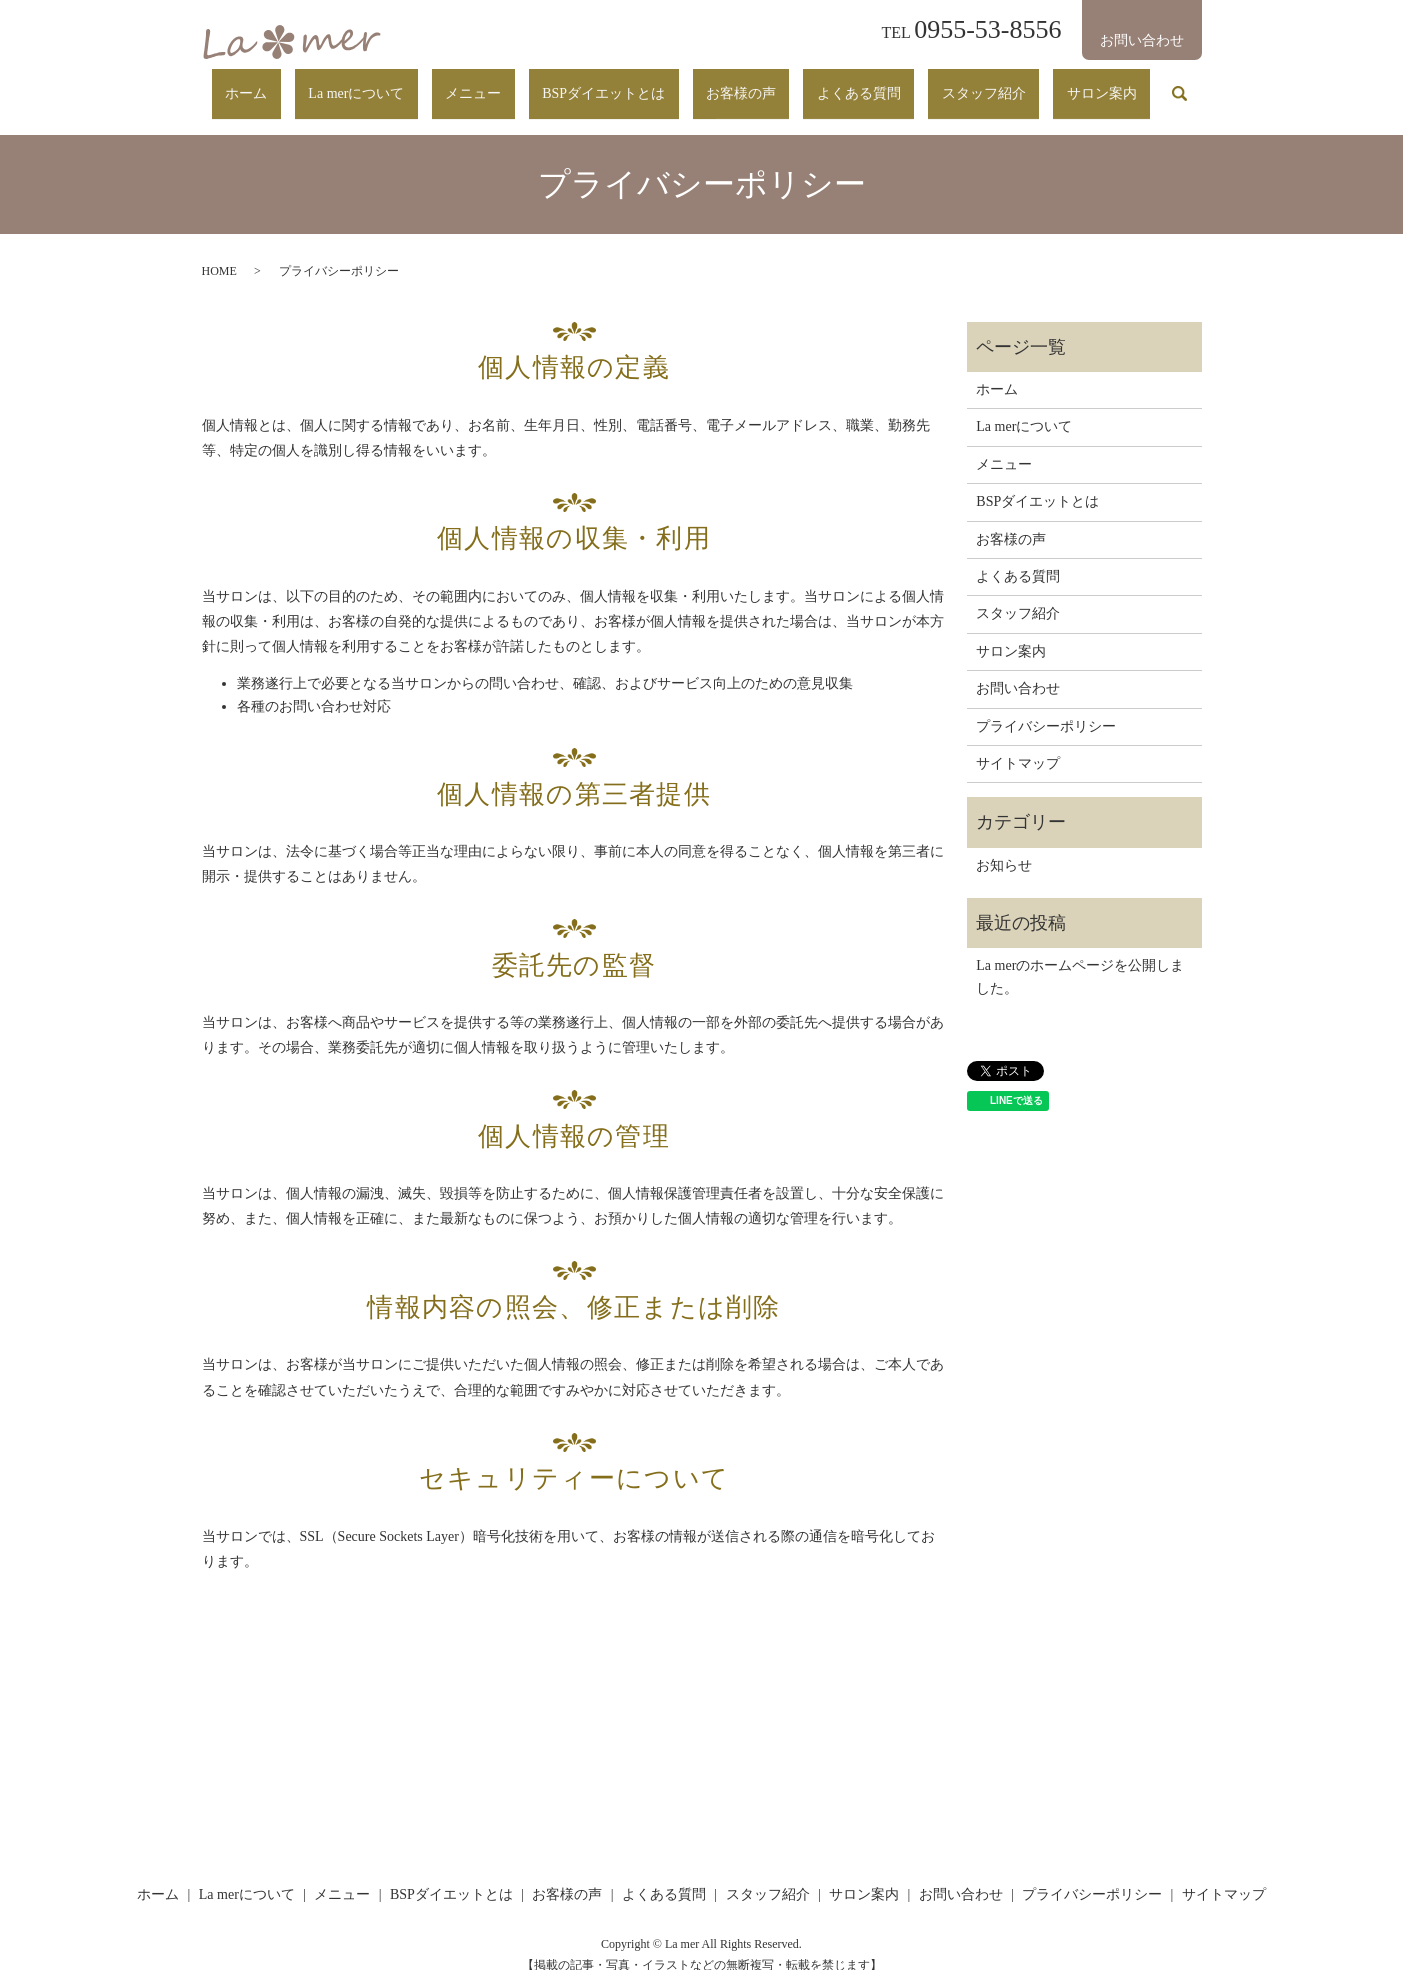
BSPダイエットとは (725, 83)
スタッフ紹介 (1025, 83)
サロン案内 (1116, 83)
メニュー (622, 83)
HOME (219, 252)
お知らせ (1004, 846)
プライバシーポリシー (1046, 706)
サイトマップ (1018, 744)
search (1180, 85)
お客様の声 (836, 83)
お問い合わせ (1018, 669)
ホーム (449, 83)
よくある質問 (927, 83)
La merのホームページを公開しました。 (1080, 957)
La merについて (532, 83)
